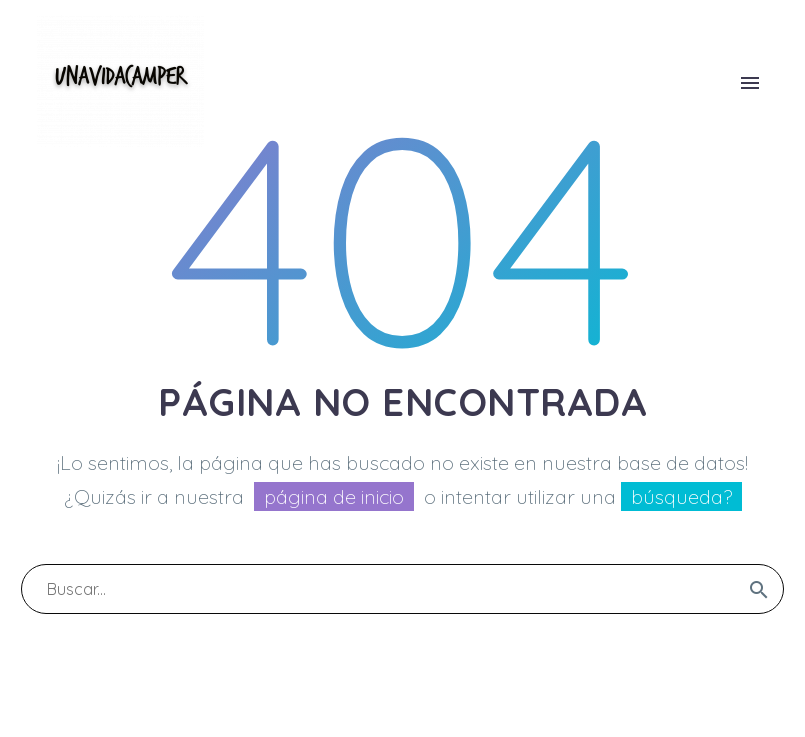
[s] (402, 589)
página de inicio (334, 496)
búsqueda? (681, 496)
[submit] (759, 589)
